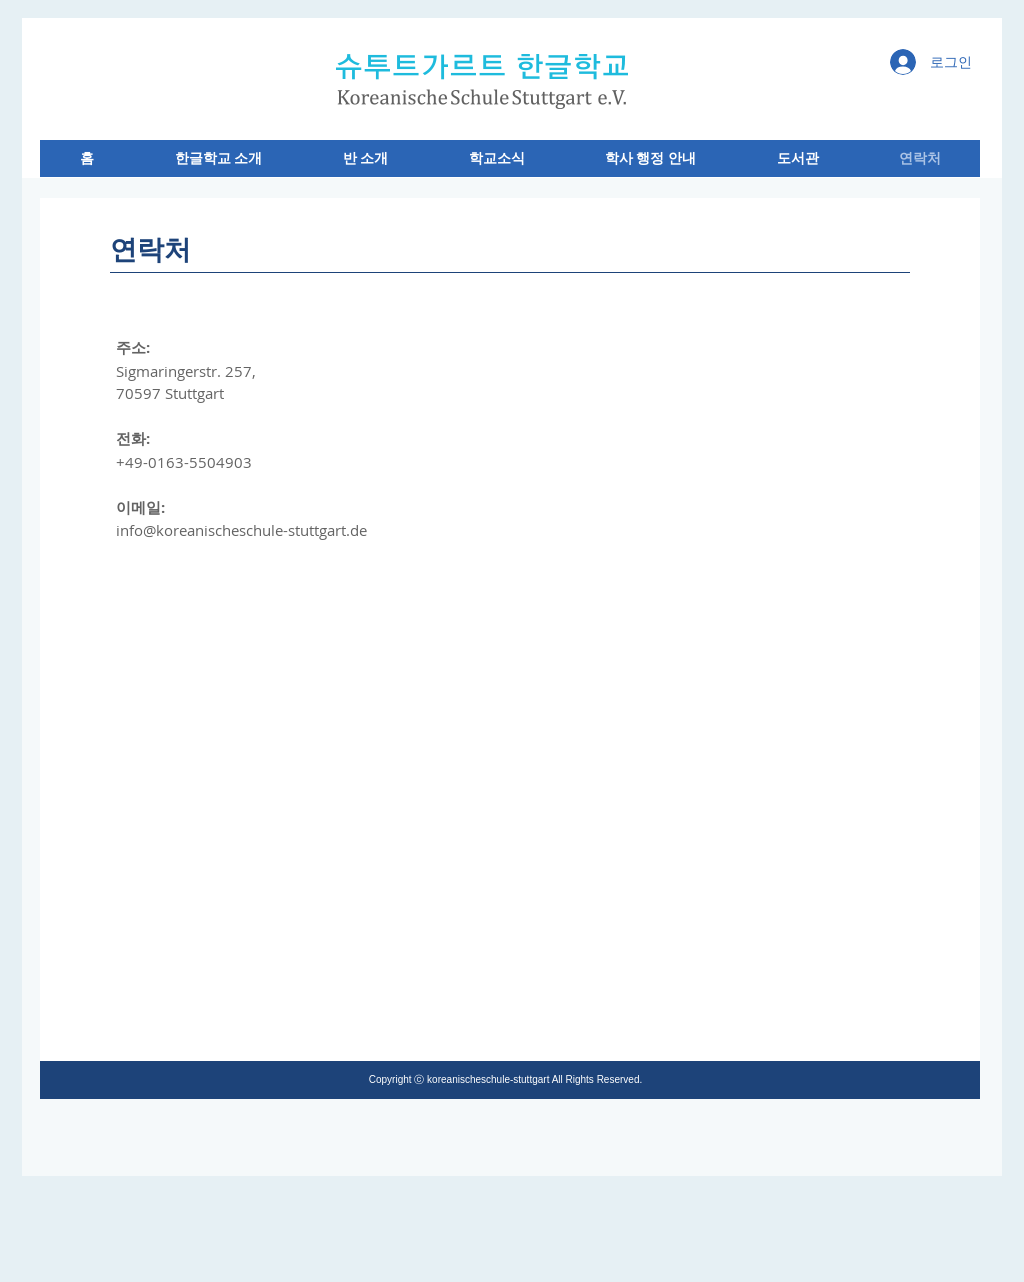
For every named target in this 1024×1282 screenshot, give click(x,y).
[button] (218, 158)
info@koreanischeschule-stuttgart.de (241, 530)
